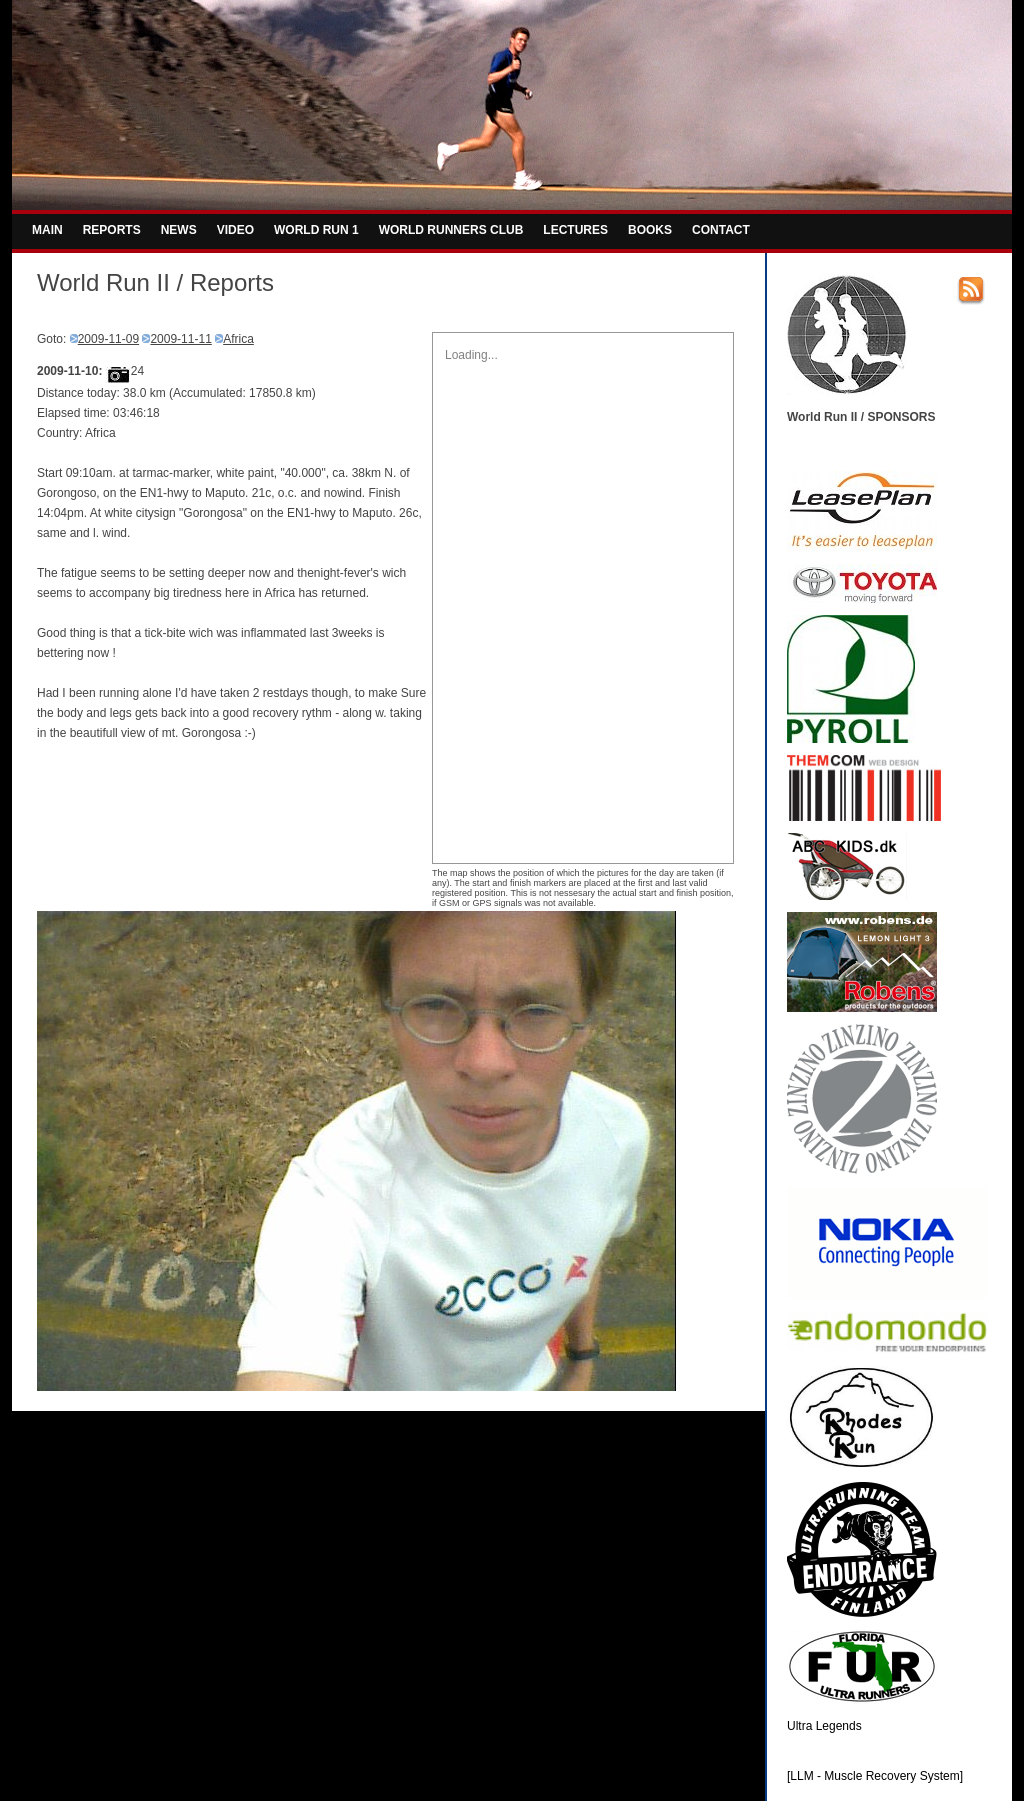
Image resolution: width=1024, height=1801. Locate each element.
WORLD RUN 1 (316, 230)
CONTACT (721, 230)
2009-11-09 (108, 339)
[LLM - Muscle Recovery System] (875, 1776)
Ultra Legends (824, 1726)
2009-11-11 (180, 339)
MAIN (47, 230)
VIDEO (235, 230)
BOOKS (650, 230)
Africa (238, 339)
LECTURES (575, 230)
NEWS (179, 230)
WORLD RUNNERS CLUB (451, 230)
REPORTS (112, 230)
